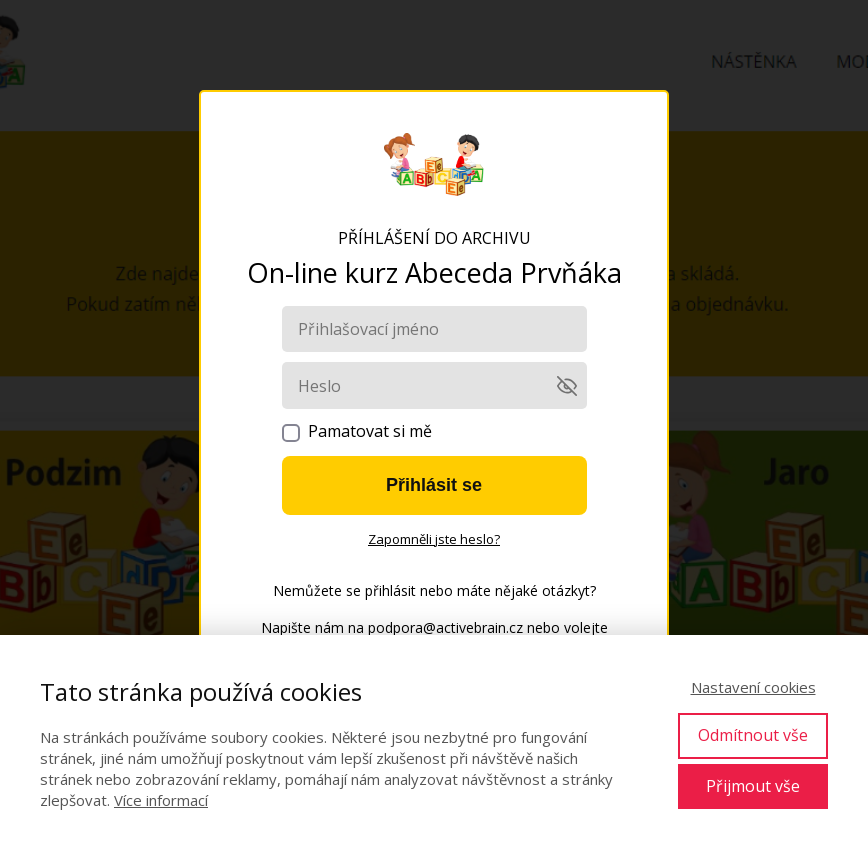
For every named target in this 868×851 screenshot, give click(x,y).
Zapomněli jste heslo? (434, 539)
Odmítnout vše (753, 735)
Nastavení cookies (753, 687)
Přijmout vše (753, 786)
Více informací (161, 800)
